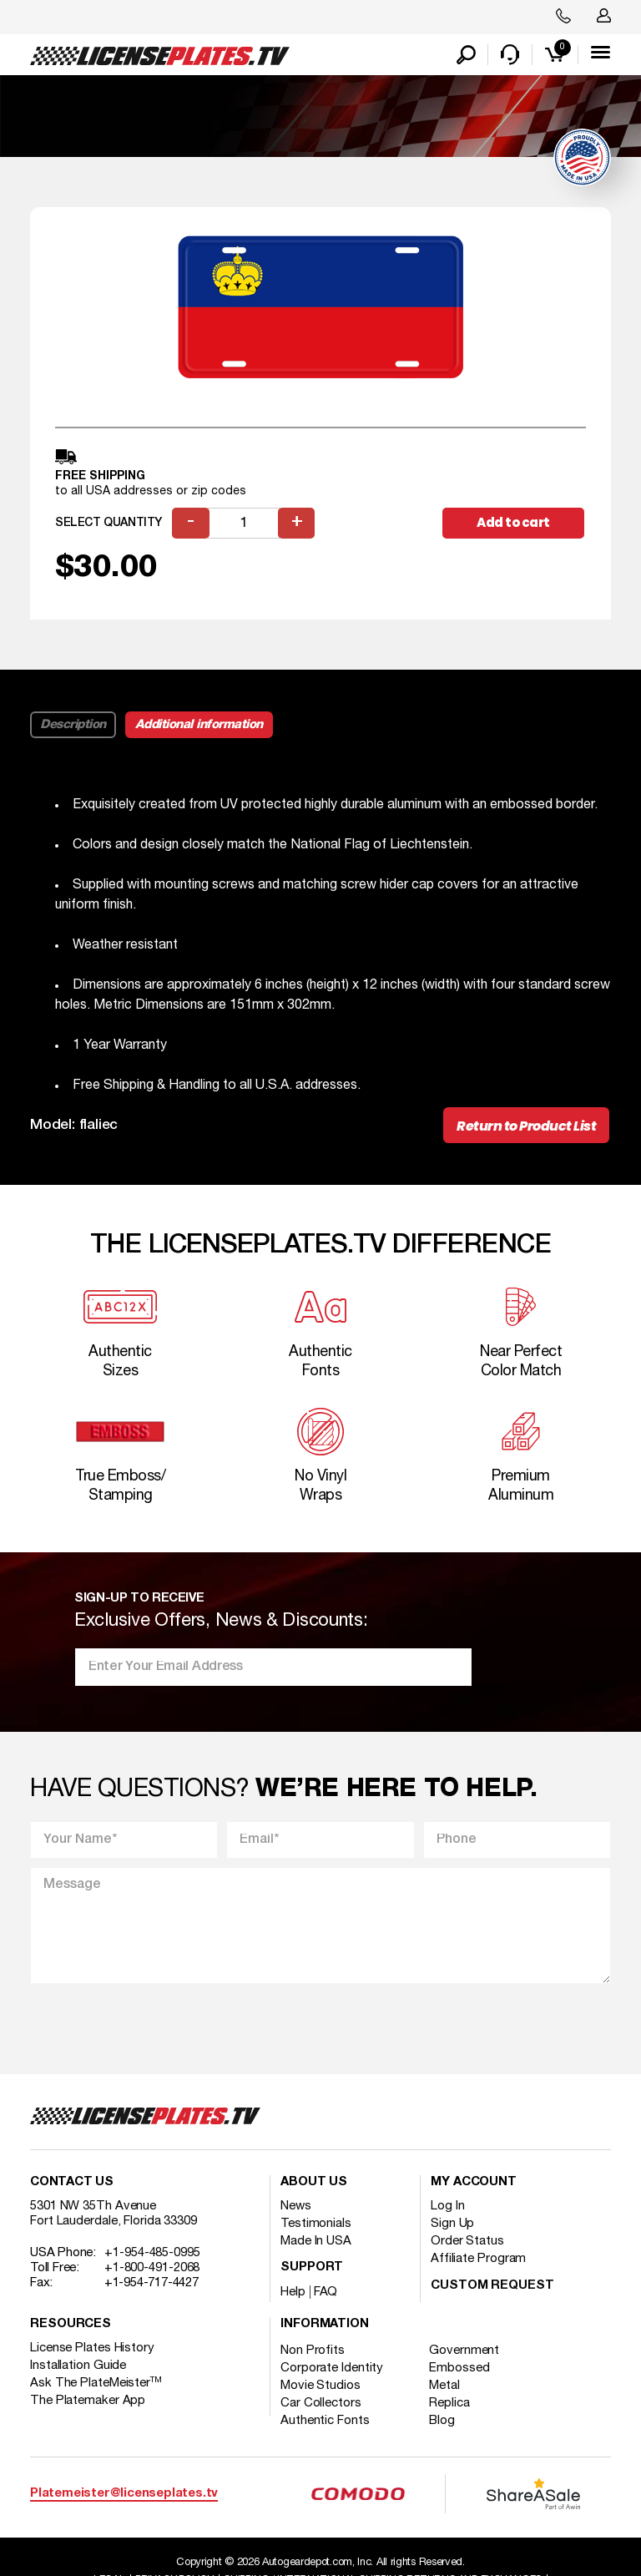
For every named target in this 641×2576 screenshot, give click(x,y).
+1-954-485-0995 (152, 2254)
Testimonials (315, 2224)
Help (292, 2293)
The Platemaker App (87, 2401)
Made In (315, 2242)
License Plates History (92, 2349)
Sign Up (452, 2224)
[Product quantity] (243, 524)
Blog (443, 2421)
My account (474, 2183)
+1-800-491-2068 (152, 2269)
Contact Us (72, 2183)
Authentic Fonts (325, 2421)
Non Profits (312, 2351)
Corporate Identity (331, 2369)
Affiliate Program (478, 2259)
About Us (313, 2183)
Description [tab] (73, 725)
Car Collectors (320, 2404)
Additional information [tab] (199, 725)
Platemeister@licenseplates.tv (124, 2493)
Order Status (467, 2242)
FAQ (326, 2293)
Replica (450, 2404)
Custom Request (492, 2286)
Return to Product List (526, 1126)
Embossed (460, 2369)
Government (465, 2351)
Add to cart (513, 523)
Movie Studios (320, 2386)
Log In (447, 2207)
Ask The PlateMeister (96, 2384)
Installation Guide (78, 2366)
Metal (445, 2386)
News (295, 2207)
